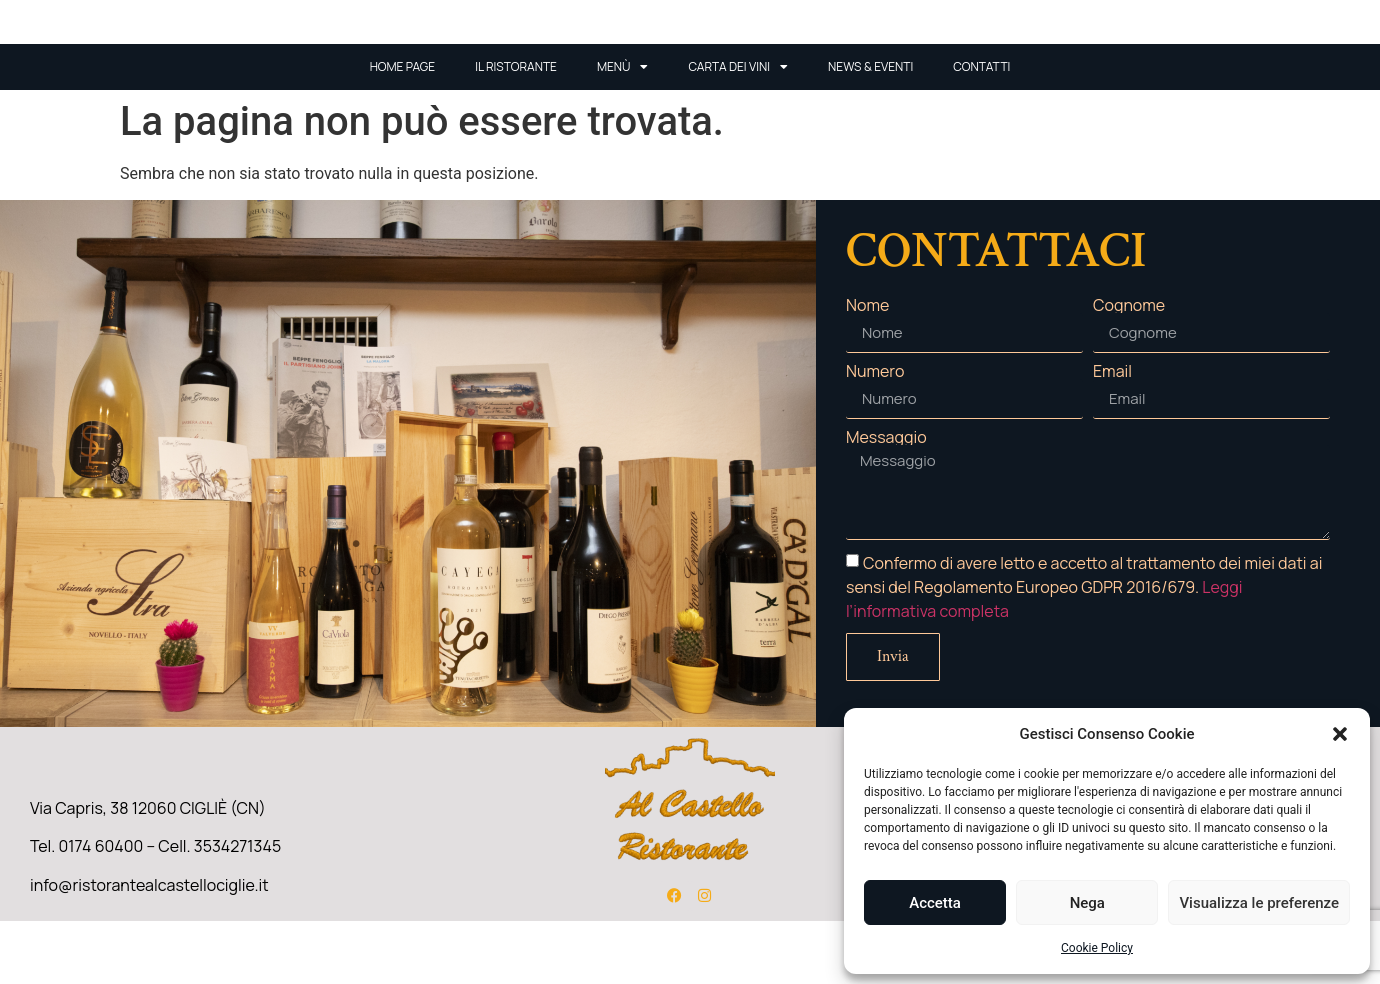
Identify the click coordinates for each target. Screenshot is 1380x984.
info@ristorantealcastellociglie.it (149, 947)
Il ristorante (516, 129)
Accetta (935, 903)
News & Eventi (870, 129)
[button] (1340, 734)
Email (1112, 434)
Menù (623, 130)
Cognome (1129, 368)
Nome (867, 368)
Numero (875, 434)
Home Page (403, 129)
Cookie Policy (1097, 948)
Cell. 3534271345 (219, 909)
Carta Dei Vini (738, 130)
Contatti (981, 129)
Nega (1087, 903)
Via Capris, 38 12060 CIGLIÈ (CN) (148, 871)
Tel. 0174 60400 (86, 909)
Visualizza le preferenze (1259, 903)
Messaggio (886, 500)
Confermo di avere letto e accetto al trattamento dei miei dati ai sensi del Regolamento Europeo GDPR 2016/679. (1084, 650)
